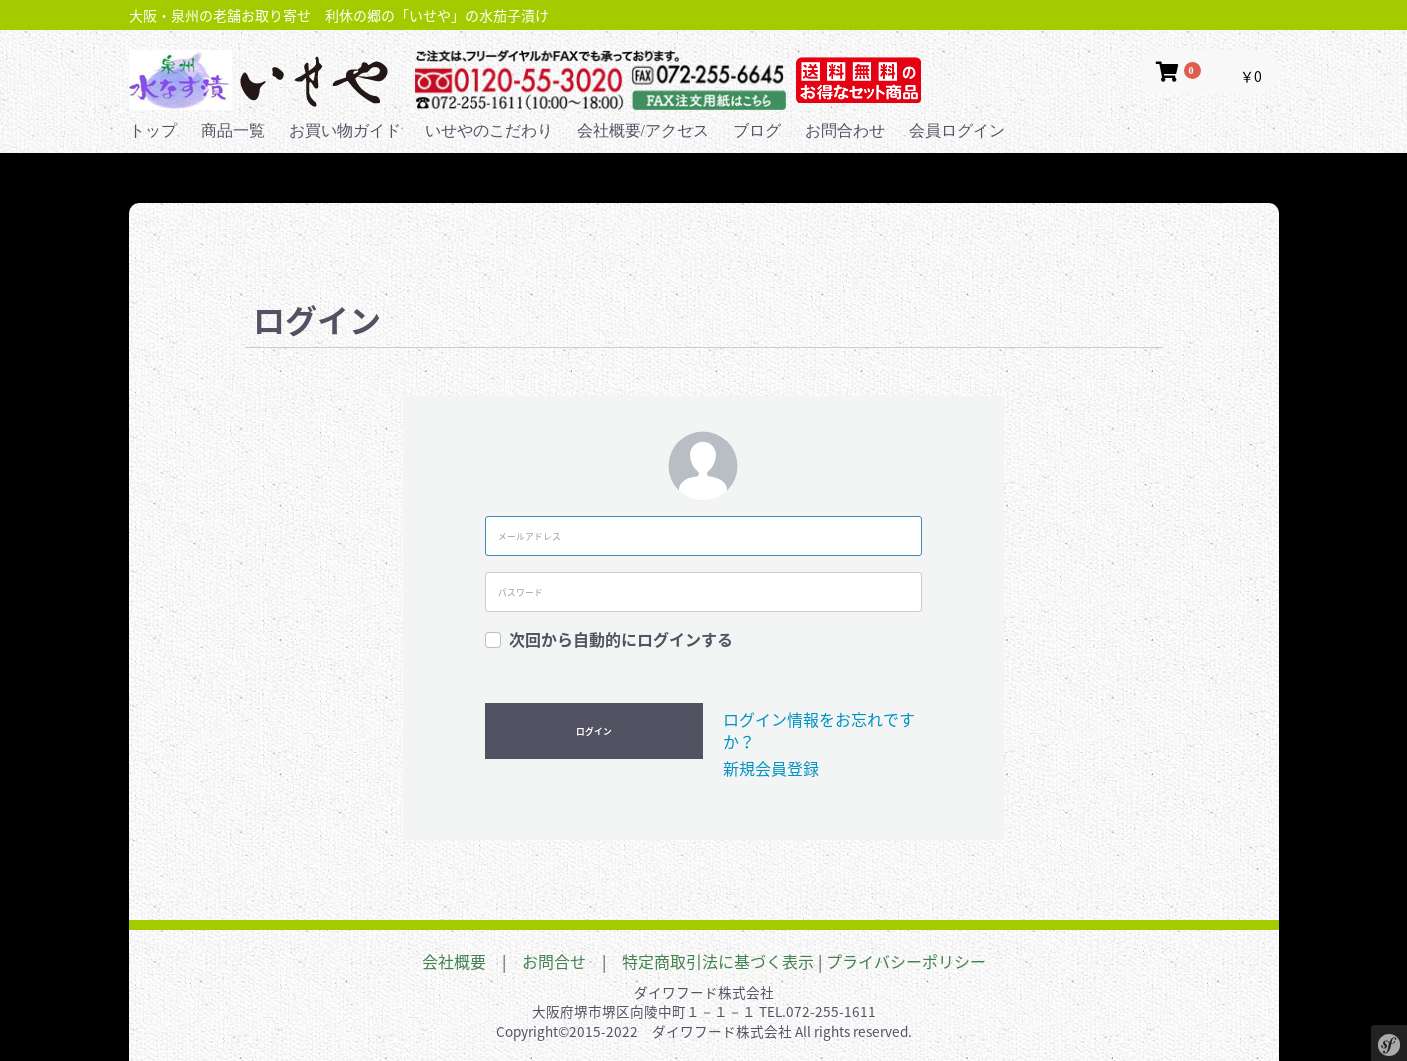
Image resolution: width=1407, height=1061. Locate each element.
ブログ (757, 130)
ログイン (594, 731)
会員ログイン (957, 130)
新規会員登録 (771, 768)
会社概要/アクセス (643, 130)
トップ (153, 130)
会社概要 (454, 961)
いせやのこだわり (489, 130)
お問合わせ (845, 130)
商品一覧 (233, 130)
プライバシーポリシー (906, 961)
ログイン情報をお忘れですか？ (819, 730)
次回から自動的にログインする (621, 639)
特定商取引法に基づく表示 (718, 961)
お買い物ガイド (345, 130)
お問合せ (554, 961)
